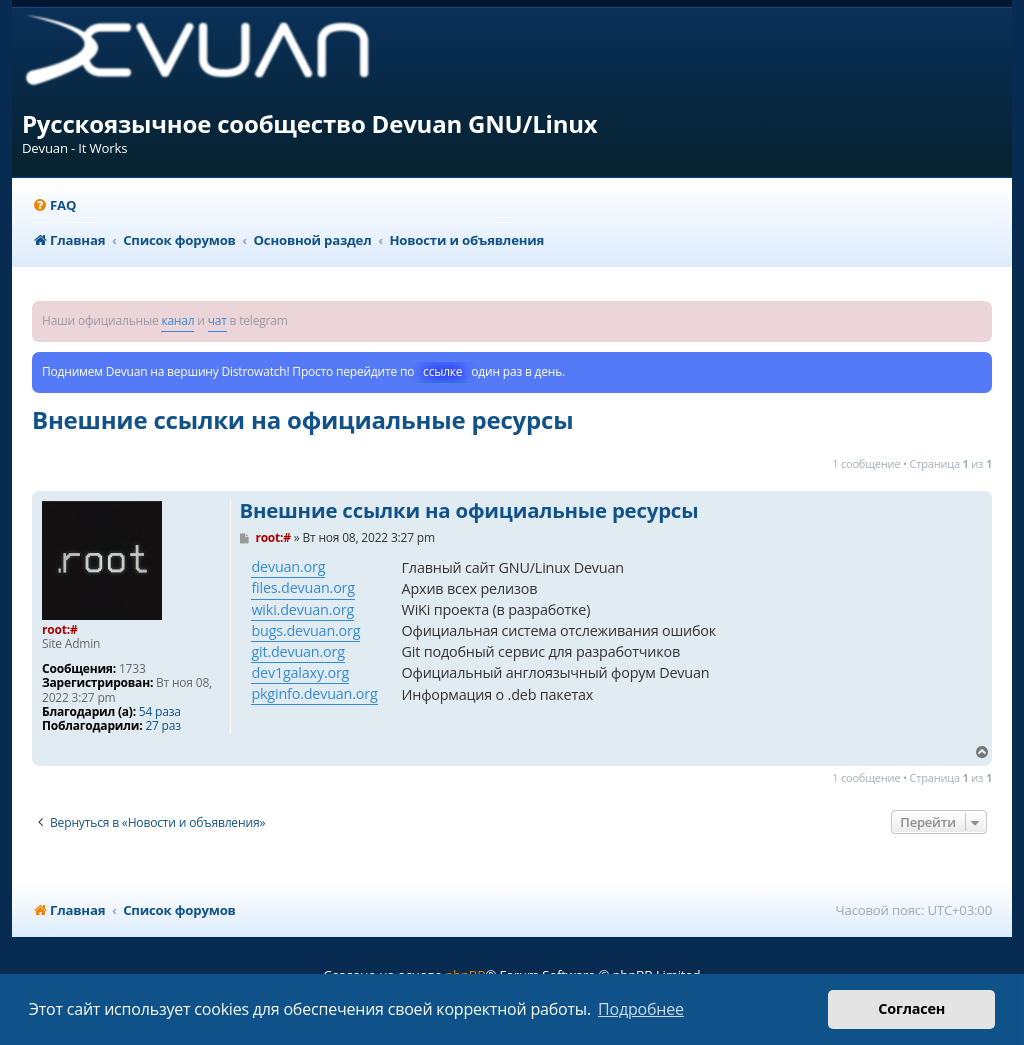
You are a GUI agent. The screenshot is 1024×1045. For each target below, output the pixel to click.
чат (217, 320)
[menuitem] (54, 205)
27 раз (162, 726)
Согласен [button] (911, 1008)
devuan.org (288, 566)
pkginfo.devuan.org (314, 693)
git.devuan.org (297, 651)
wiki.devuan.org (302, 609)
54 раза (160, 712)
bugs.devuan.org (305, 630)
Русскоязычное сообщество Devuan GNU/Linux (310, 123)
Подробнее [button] (641, 1009)
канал (177, 320)
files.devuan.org (302, 587)
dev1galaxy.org (300, 672)
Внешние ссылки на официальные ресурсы (302, 419)
